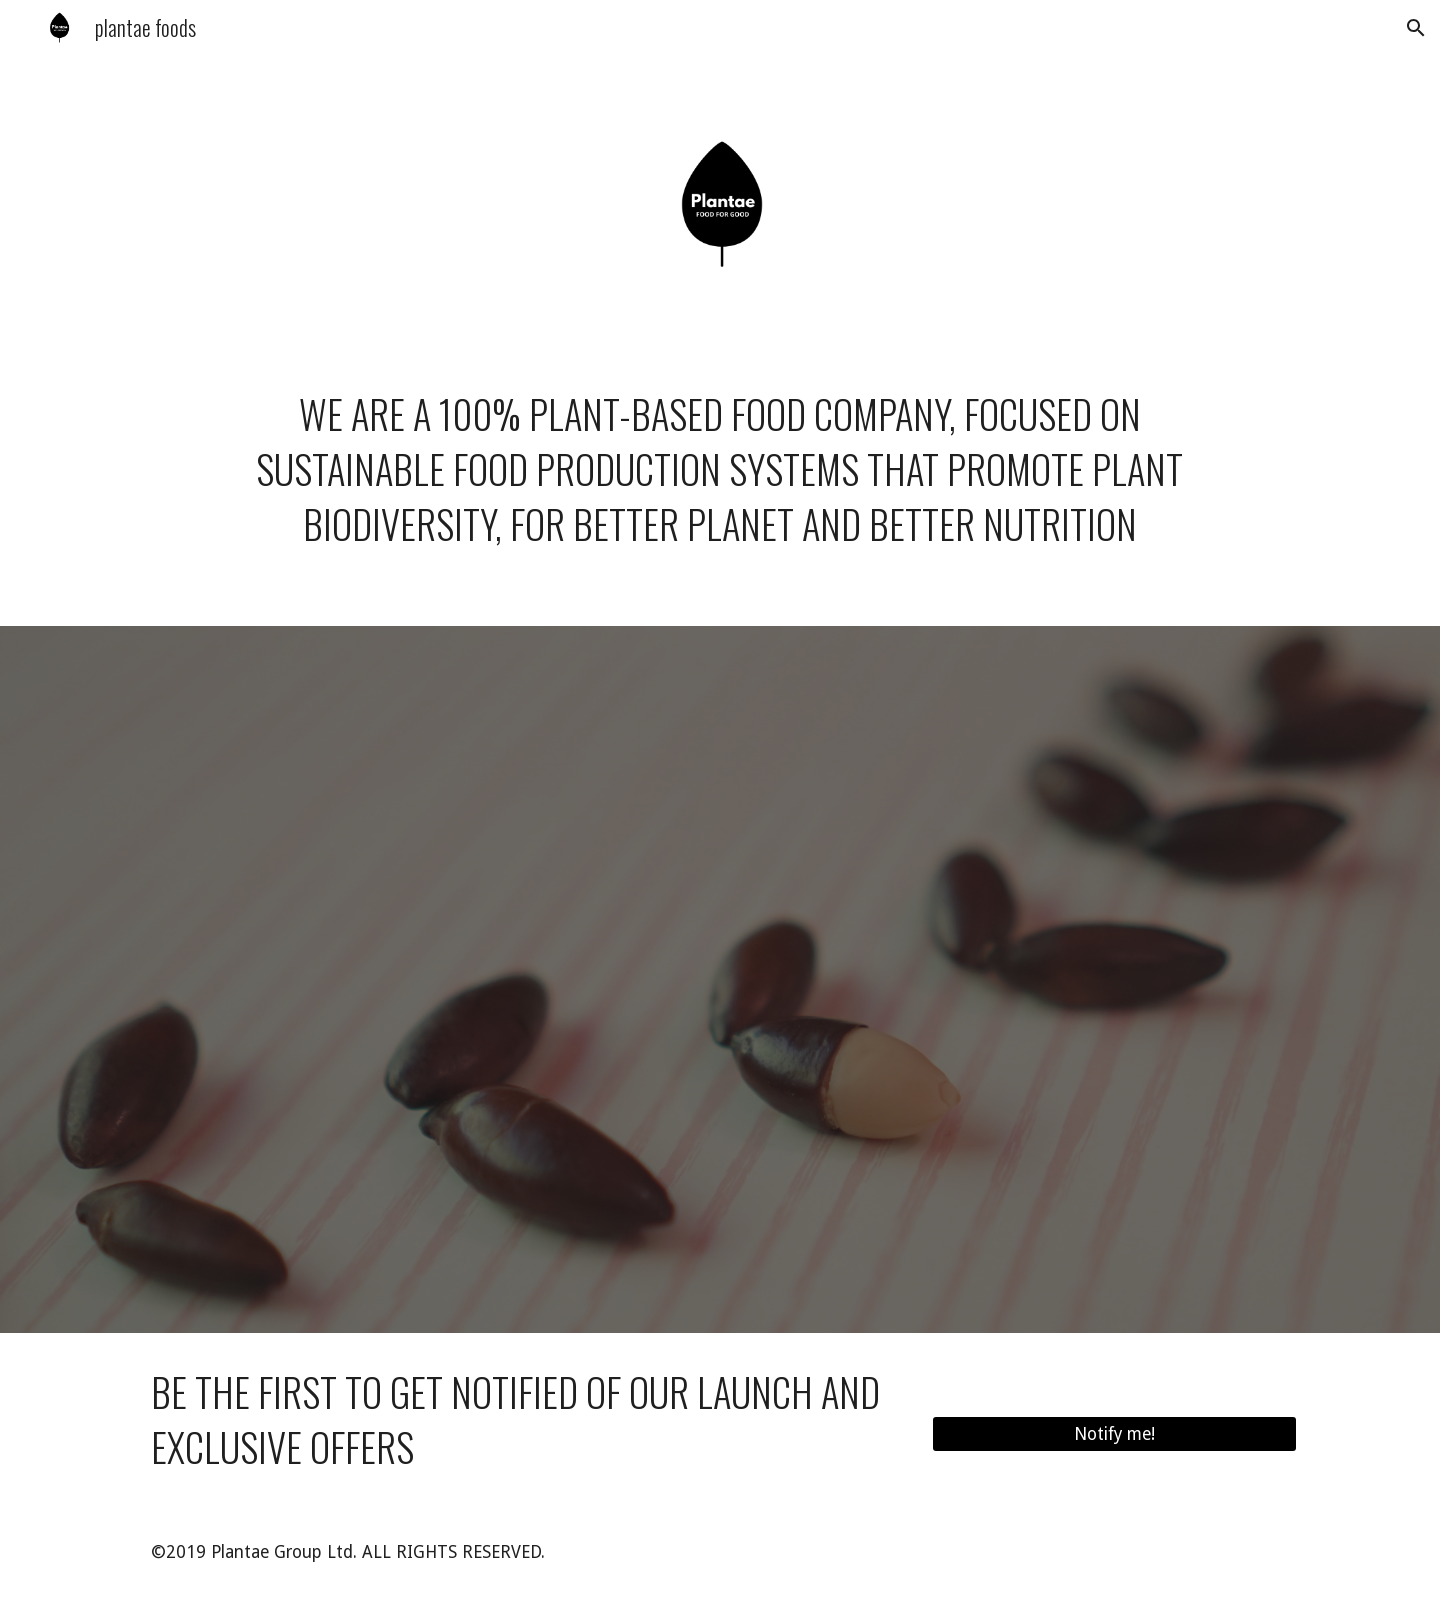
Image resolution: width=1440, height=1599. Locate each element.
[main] (719, 490)
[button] (1416, 28)
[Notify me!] (1114, 1434)
